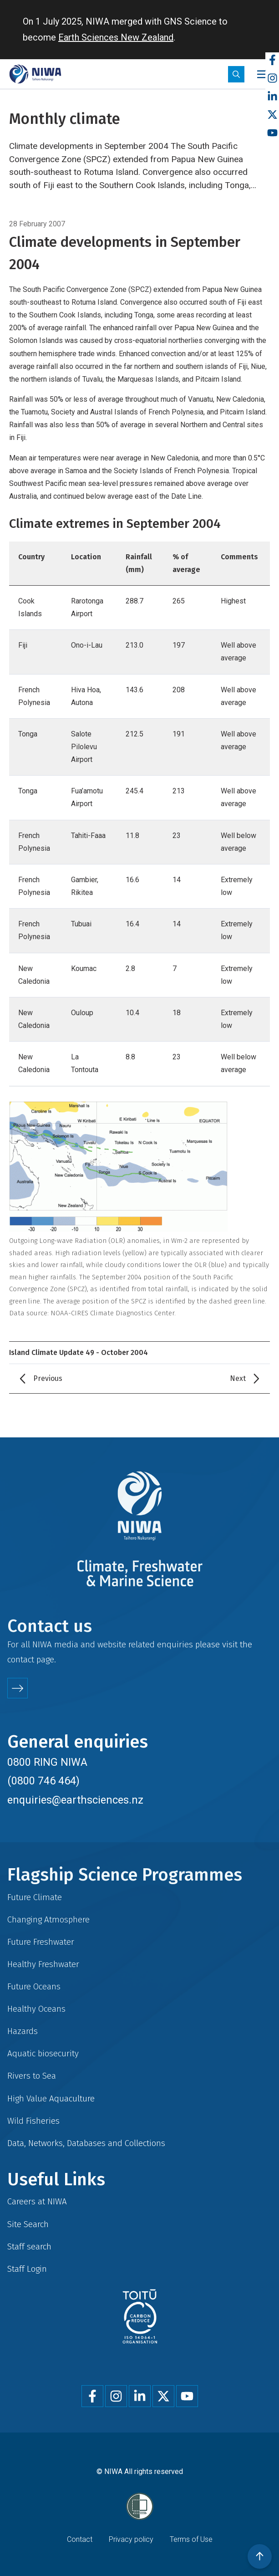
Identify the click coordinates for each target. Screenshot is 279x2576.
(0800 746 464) (43, 1780)
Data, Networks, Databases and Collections (86, 2143)
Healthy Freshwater (43, 1964)
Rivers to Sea (31, 2075)
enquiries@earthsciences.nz (75, 1800)
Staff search (29, 2246)
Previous (47, 1378)
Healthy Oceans (36, 2009)
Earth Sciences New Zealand (115, 37)
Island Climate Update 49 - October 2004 (78, 1352)
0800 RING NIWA (47, 1762)
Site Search (28, 2224)
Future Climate (34, 1897)
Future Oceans (34, 1986)
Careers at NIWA (37, 2201)
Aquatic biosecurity (43, 2053)
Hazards (22, 2031)
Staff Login (27, 2269)
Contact (79, 2539)
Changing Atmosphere (48, 1919)
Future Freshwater (40, 1942)
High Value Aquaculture (51, 2098)
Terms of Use (191, 2539)
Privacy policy (131, 2539)
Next (238, 1378)
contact (20, 1659)
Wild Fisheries (33, 2121)
